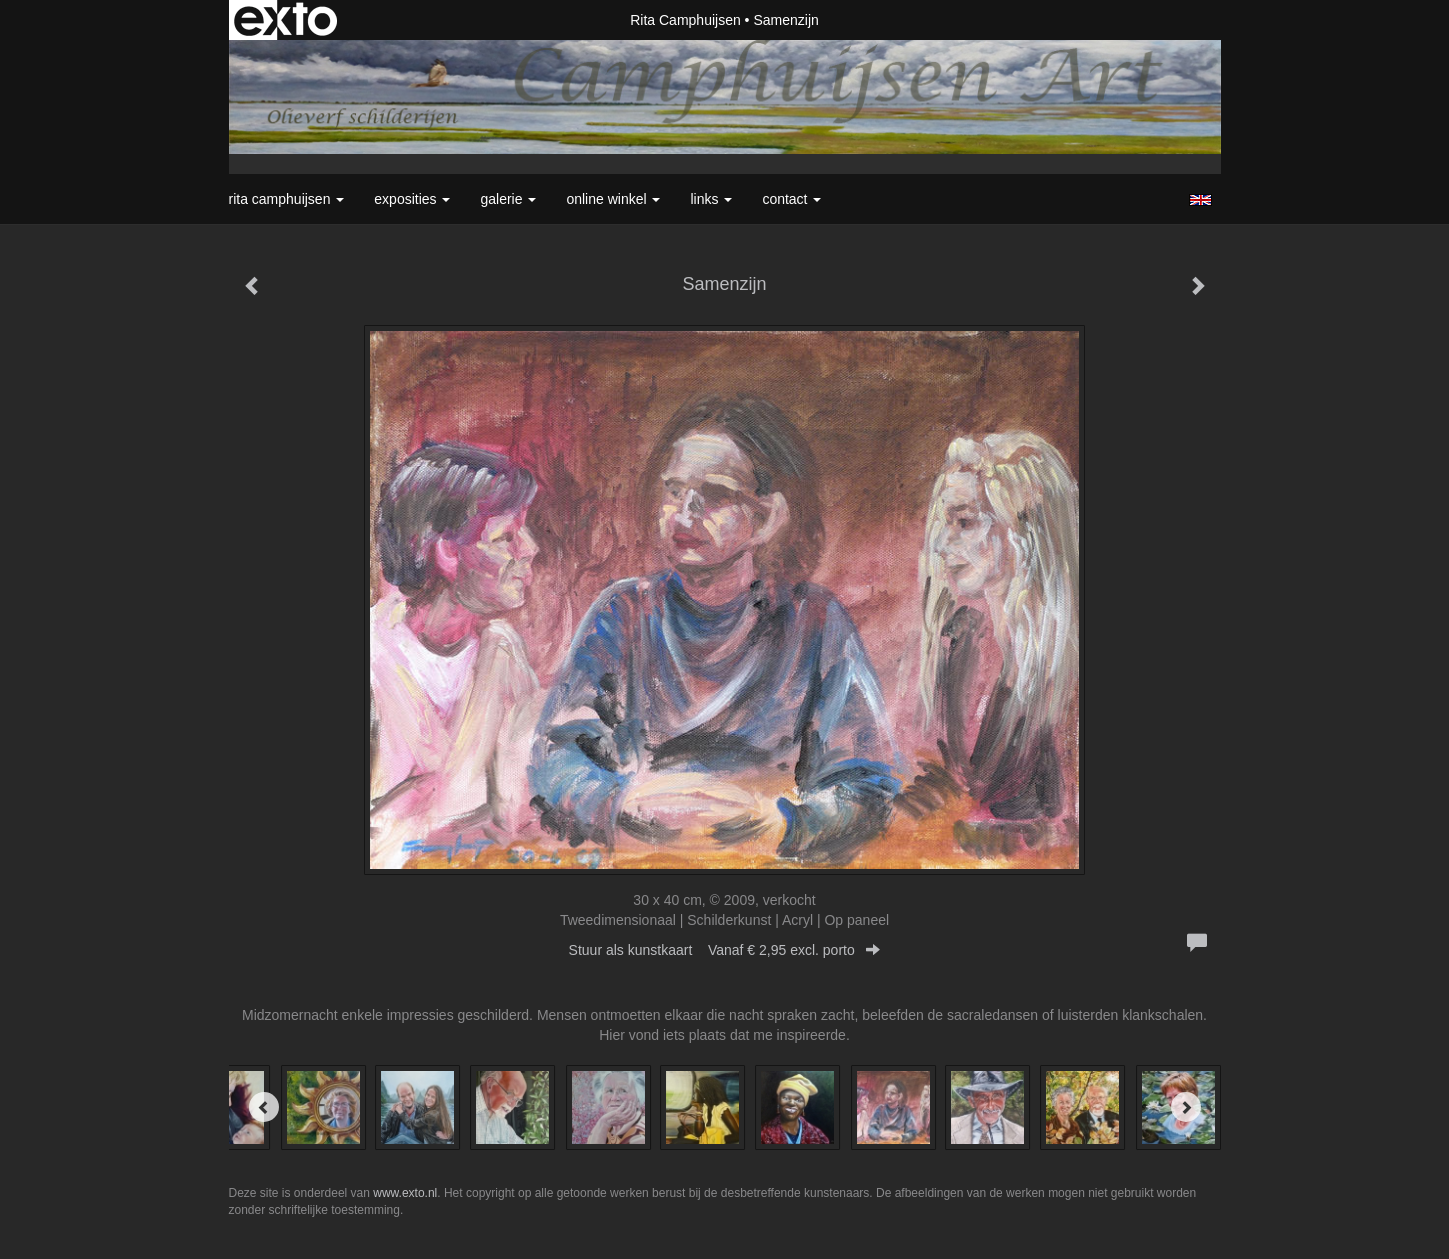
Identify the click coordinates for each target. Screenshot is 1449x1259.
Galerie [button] (508, 199)
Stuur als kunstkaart (725, 950)
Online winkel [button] (613, 199)
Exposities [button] (412, 199)
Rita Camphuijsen (685, 20)
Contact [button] (791, 199)
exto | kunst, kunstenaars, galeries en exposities (285, 20)
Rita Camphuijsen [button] (287, 199)
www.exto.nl (405, 1193)
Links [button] (711, 199)
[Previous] (264, 1107)
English (1200, 200)
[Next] (1186, 1107)
